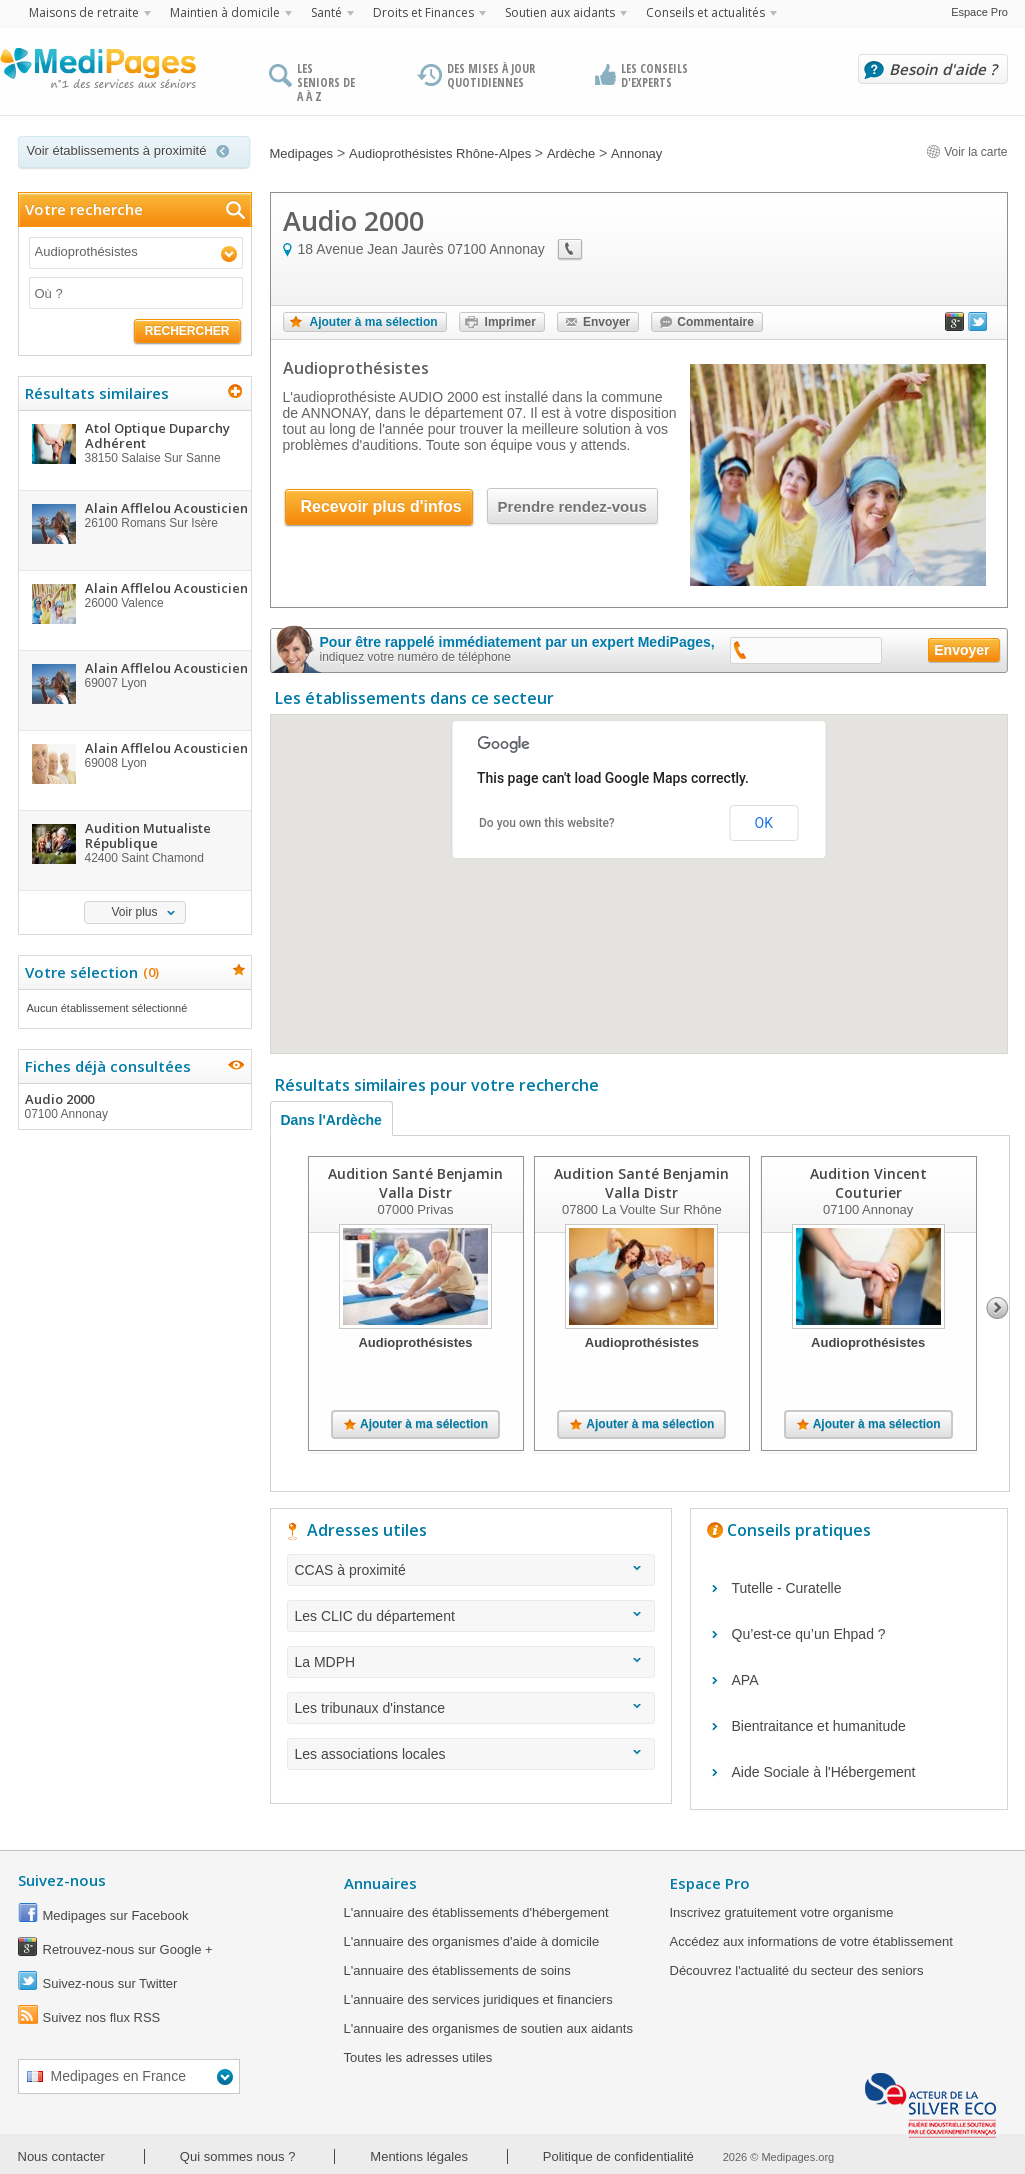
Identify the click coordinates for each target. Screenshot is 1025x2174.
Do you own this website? (547, 823)
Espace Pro (979, 12)
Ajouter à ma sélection (374, 322)
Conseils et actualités (705, 12)
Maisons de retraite (84, 12)
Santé (326, 12)
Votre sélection (89, 972)
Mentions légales (419, 2156)
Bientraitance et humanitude (819, 1726)
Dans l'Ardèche (331, 1120)
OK (764, 823)
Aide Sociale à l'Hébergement (824, 1772)
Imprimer (510, 322)
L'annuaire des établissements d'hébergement (476, 1912)
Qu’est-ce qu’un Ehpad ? (809, 1634)
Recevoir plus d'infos (381, 506)
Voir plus (134, 912)
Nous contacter (61, 2156)
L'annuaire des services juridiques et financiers (478, 1999)
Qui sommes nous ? (238, 2156)
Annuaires (380, 1883)
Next (997, 1308)
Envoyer (606, 322)
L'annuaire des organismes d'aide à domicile (472, 1941)
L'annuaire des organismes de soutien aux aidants (488, 2028)
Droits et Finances (423, 12)
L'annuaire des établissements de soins (457, 1970)
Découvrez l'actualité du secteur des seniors (797, 1970)
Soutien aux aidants (560, 12)
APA (745, 1680)
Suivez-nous (62, 1880)
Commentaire (715, 322)
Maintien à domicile (225, 12)
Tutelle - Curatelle (787, 1588)
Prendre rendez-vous (572, 506)
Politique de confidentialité (618, 2156)
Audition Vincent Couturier (867, 1183)
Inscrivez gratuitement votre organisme (782, 1912)
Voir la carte (967, 152)
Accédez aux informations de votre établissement (811, 1941)
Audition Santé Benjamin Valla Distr (415, 1183)
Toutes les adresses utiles (418, 2057)
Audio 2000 (134, 1106)
